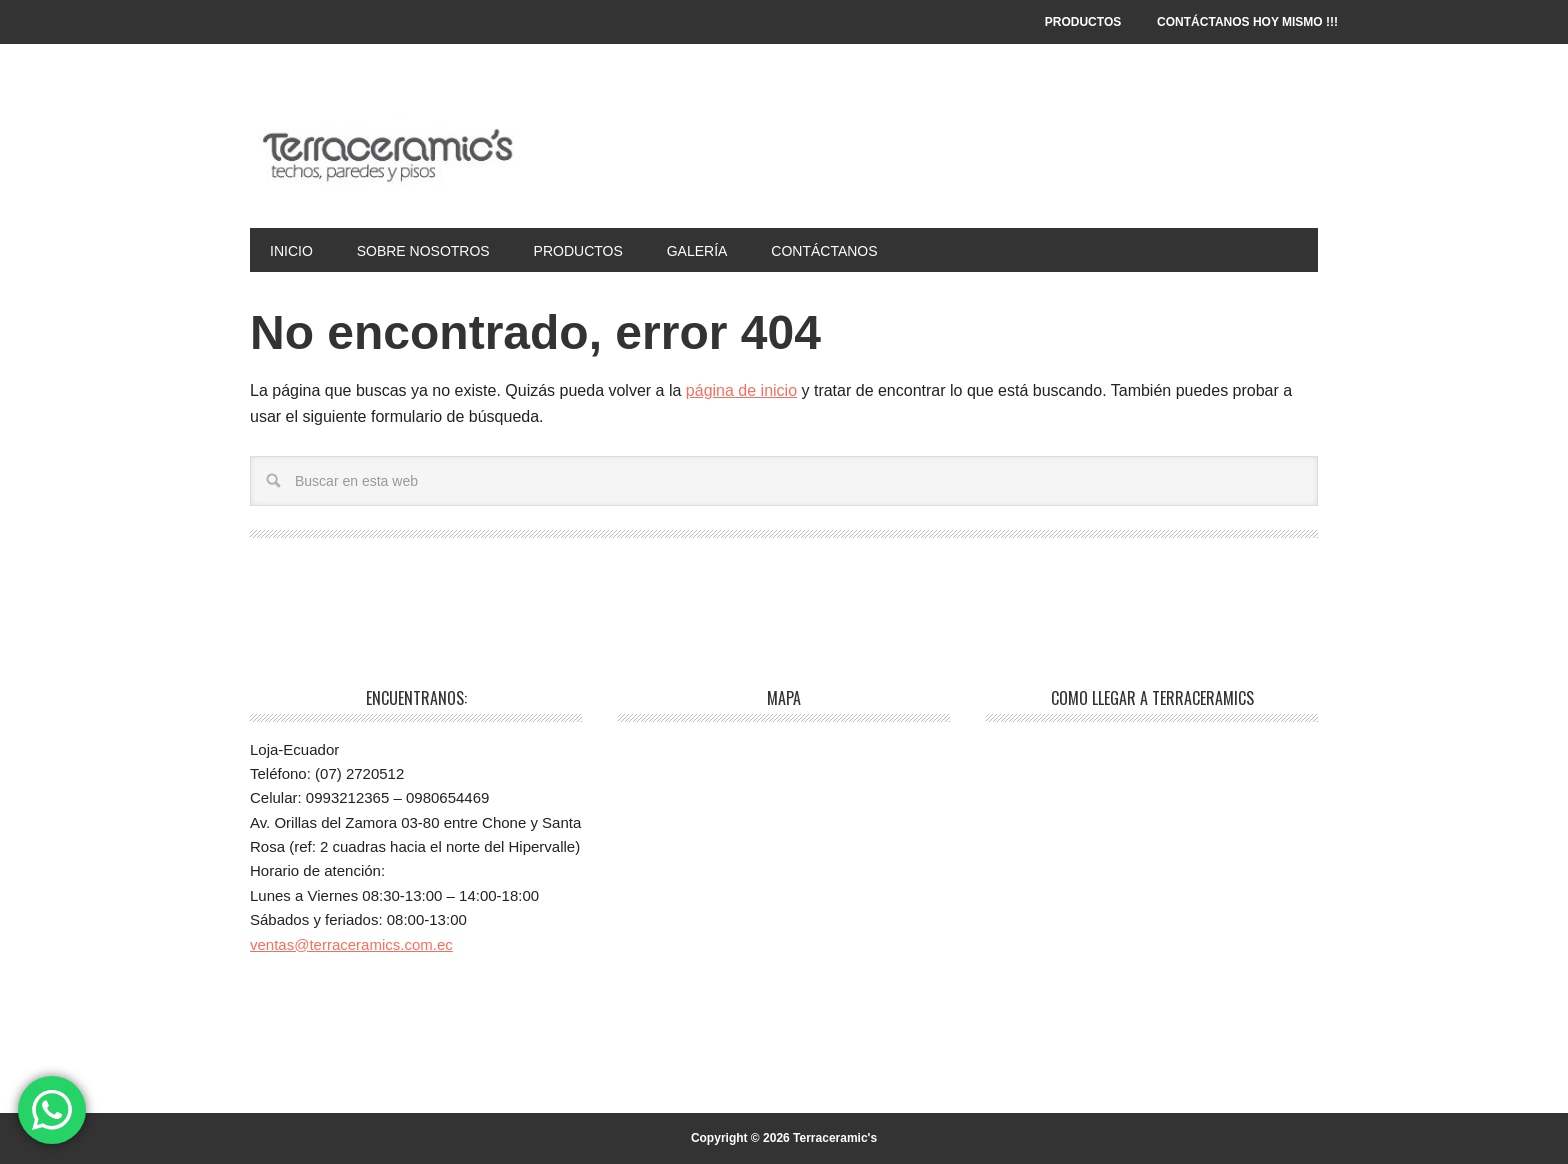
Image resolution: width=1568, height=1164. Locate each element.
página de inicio (741, 390)
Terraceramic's (385, 152)
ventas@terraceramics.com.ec (351, 944)
